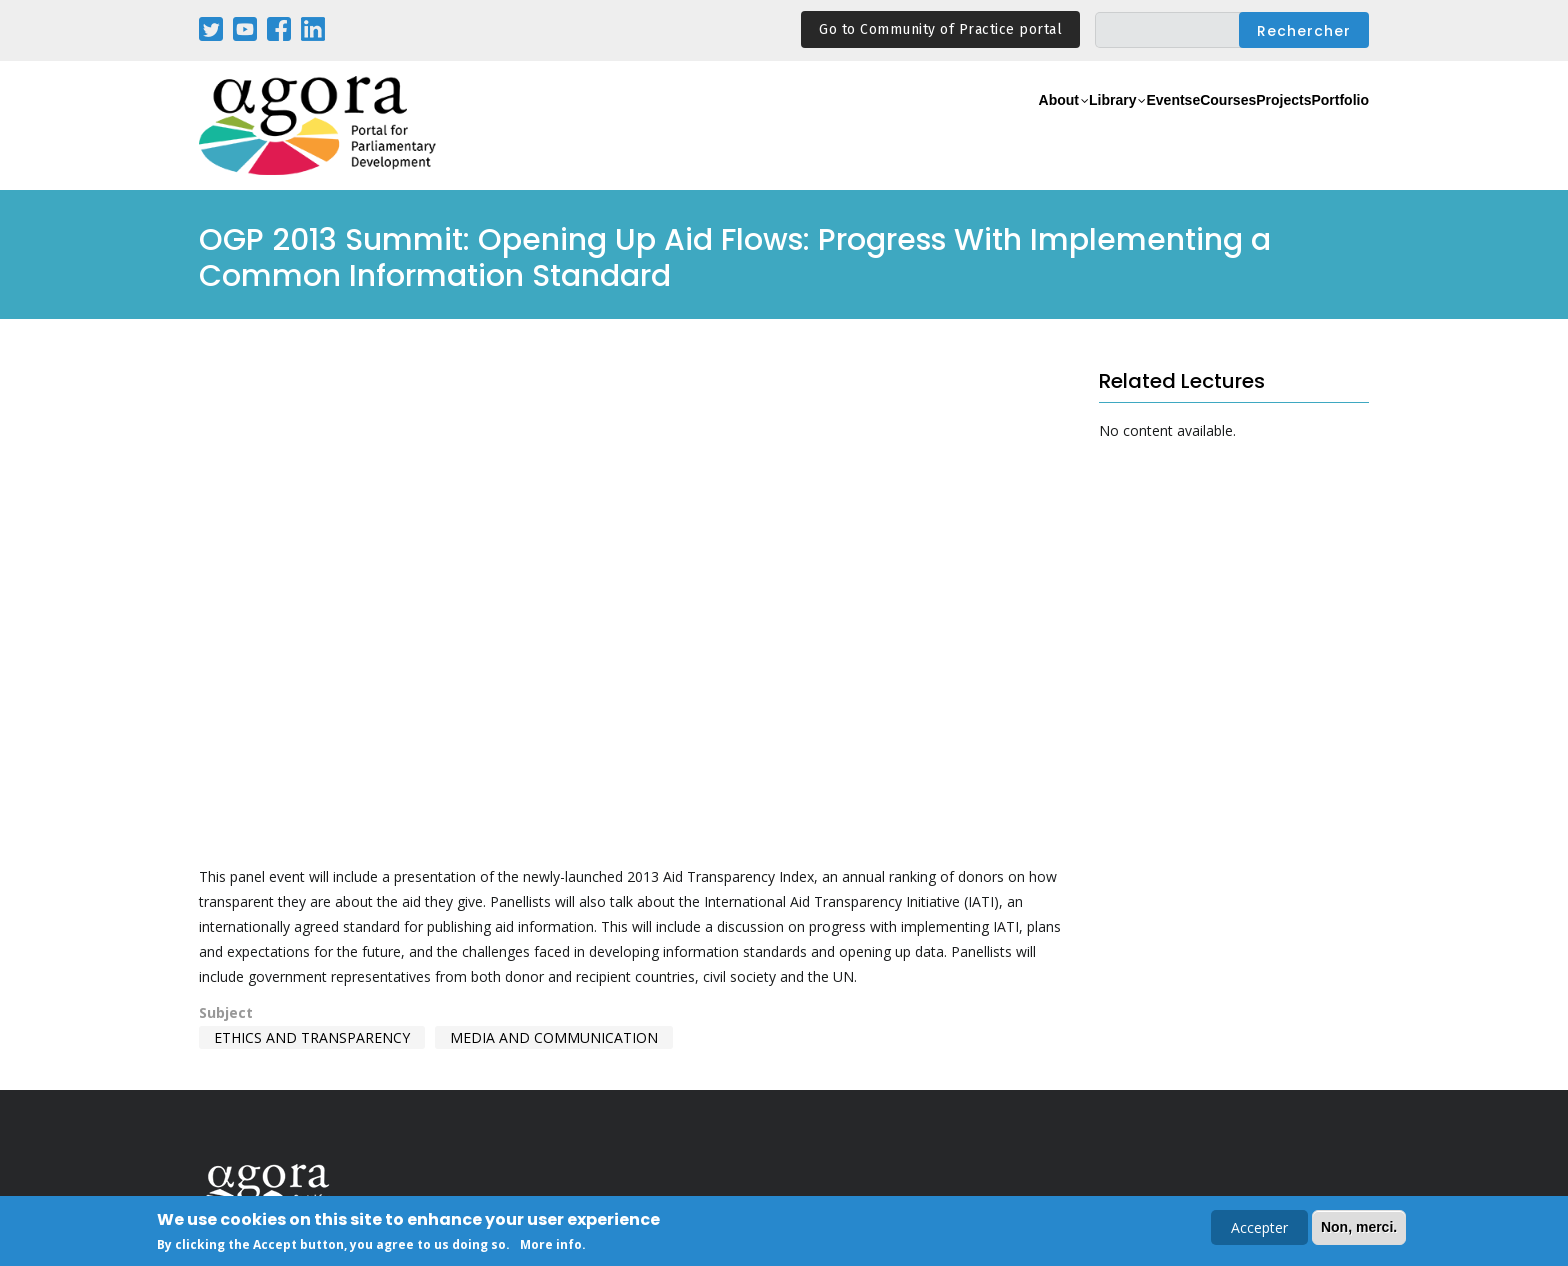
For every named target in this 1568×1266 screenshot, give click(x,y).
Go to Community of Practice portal (940, 29)
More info (551, 1244)
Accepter (1259, 1227)
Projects (1245, 126)
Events (1078, 126)
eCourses (1159, 126)
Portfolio (1327, 126)
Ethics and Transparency (312, 1037)
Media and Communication (554, 1037)
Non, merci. (1359, 1227)
